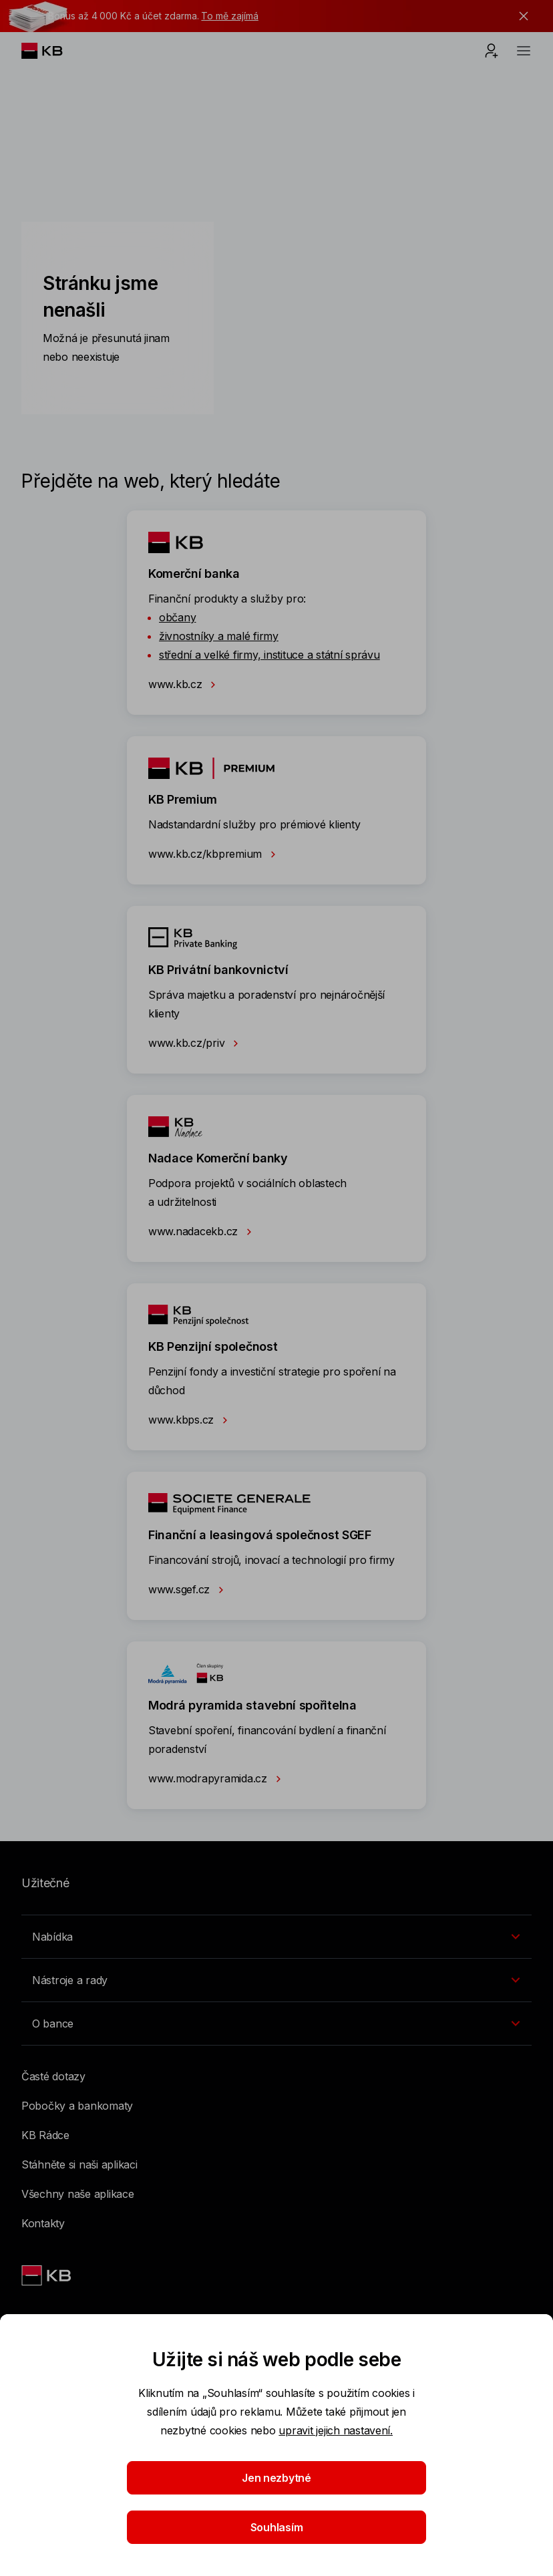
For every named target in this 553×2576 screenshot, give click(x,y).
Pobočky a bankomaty (77, 2105)
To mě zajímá (229, 15)
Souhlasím (276, 2527)
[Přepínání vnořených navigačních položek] (276, 1936)
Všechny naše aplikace (77, 2194)
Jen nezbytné (276, 2477)
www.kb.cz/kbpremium (214, 854)
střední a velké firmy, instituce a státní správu (269, 654)
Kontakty (43, 2223)
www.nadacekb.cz (202, 1232)
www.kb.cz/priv (196, 1043)
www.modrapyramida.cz (217, 1779)
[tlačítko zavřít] (520, 16)
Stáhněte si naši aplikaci (79, 2164)
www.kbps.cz (190, 1420)
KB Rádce (45, 2135)
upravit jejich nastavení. (336, 2430)
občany (177, 617)
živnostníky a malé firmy (219, 636)
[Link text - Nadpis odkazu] (47, 2275)
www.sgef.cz (188, 1590)
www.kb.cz (184, 685)
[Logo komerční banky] (52, 50)
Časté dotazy (53, 2076)
